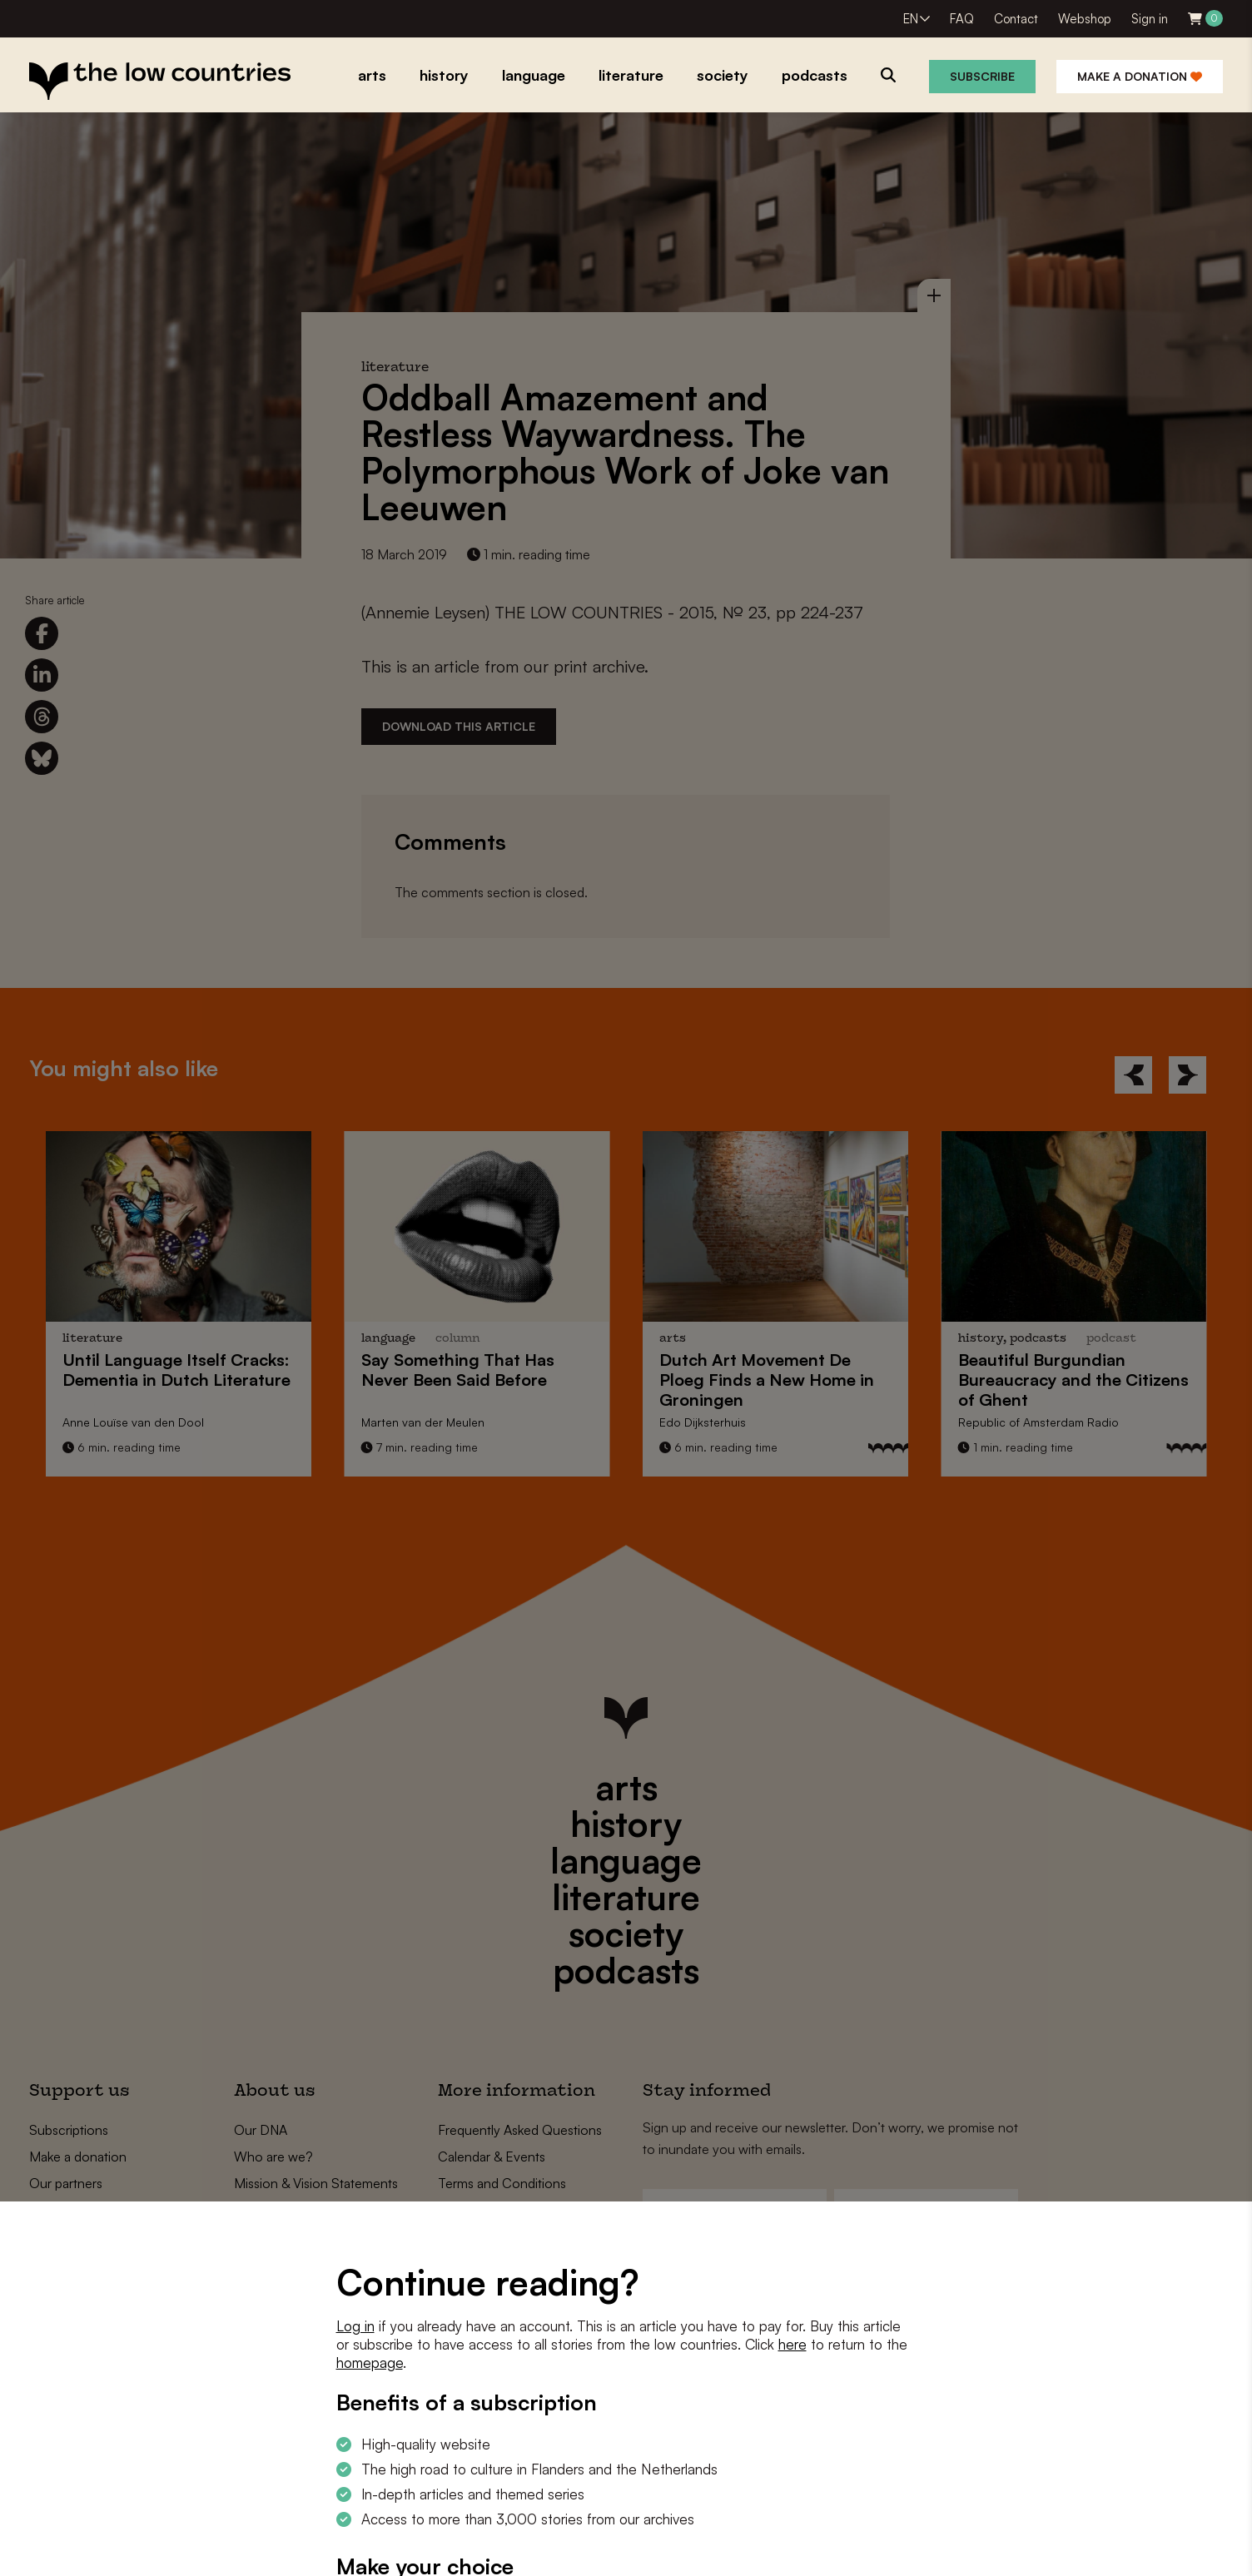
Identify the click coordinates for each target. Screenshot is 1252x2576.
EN (910, 19)
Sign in (1149, 19)
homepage (369, 2362)
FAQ (962, 19)
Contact (1016, 19)
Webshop (1084, 19)
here (792, 2344)
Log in (355, 2326)
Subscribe (982, 76)
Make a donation (1139, 76)
